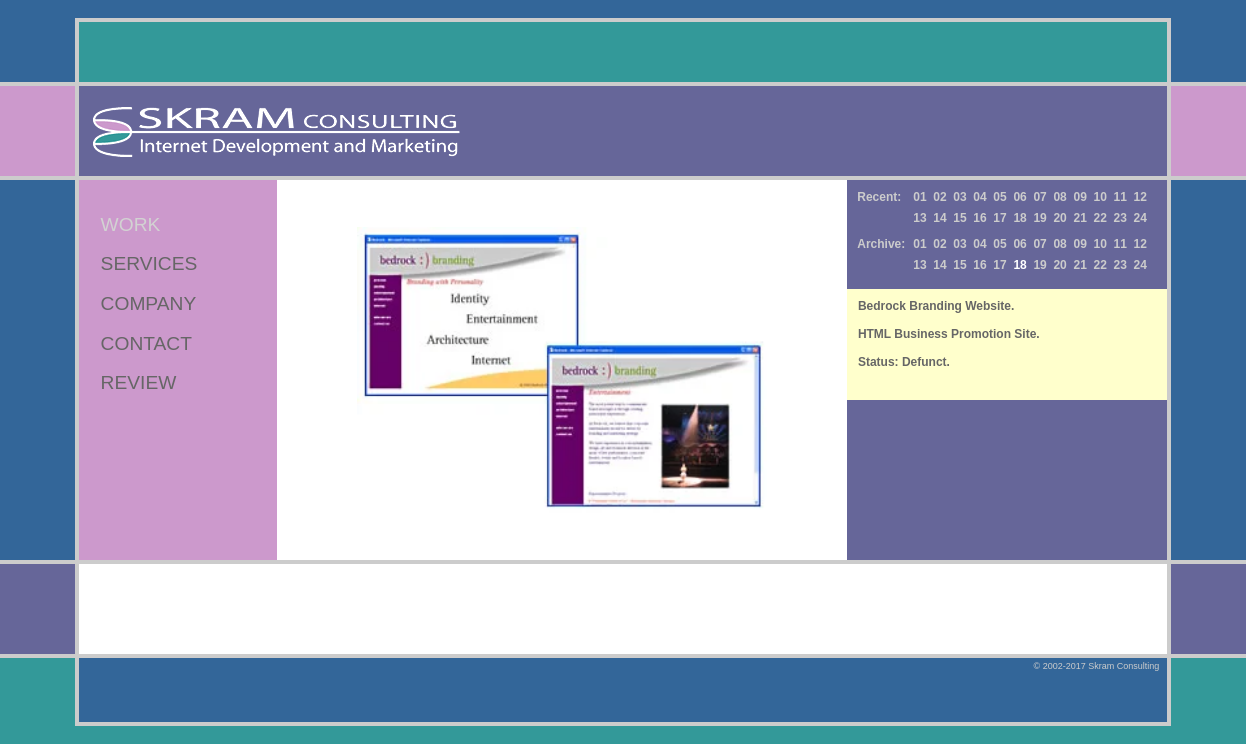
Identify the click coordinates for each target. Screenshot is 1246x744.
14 (939, 218)
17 (999, 218)
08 (1059, 197)
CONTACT (146, 343)
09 (1079, 197)
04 (979, 197)
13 (919, 218)
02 (939, 197)
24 (1140, 218)
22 (1100, 218)
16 (979, 218)
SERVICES (149, 263)
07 (1039, 197)
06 (1019, 197)
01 (919, 197)
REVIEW (139, 382)
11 (1120, 197)
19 (1039, 218)
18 (1019, 218)
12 (1140, 197)
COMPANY (149, 303)
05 (999, 197)
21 (1079, 218)
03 (959, 197)
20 (1059, 218)
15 (959, 218)
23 (1120, 218)
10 (1100, 197)
